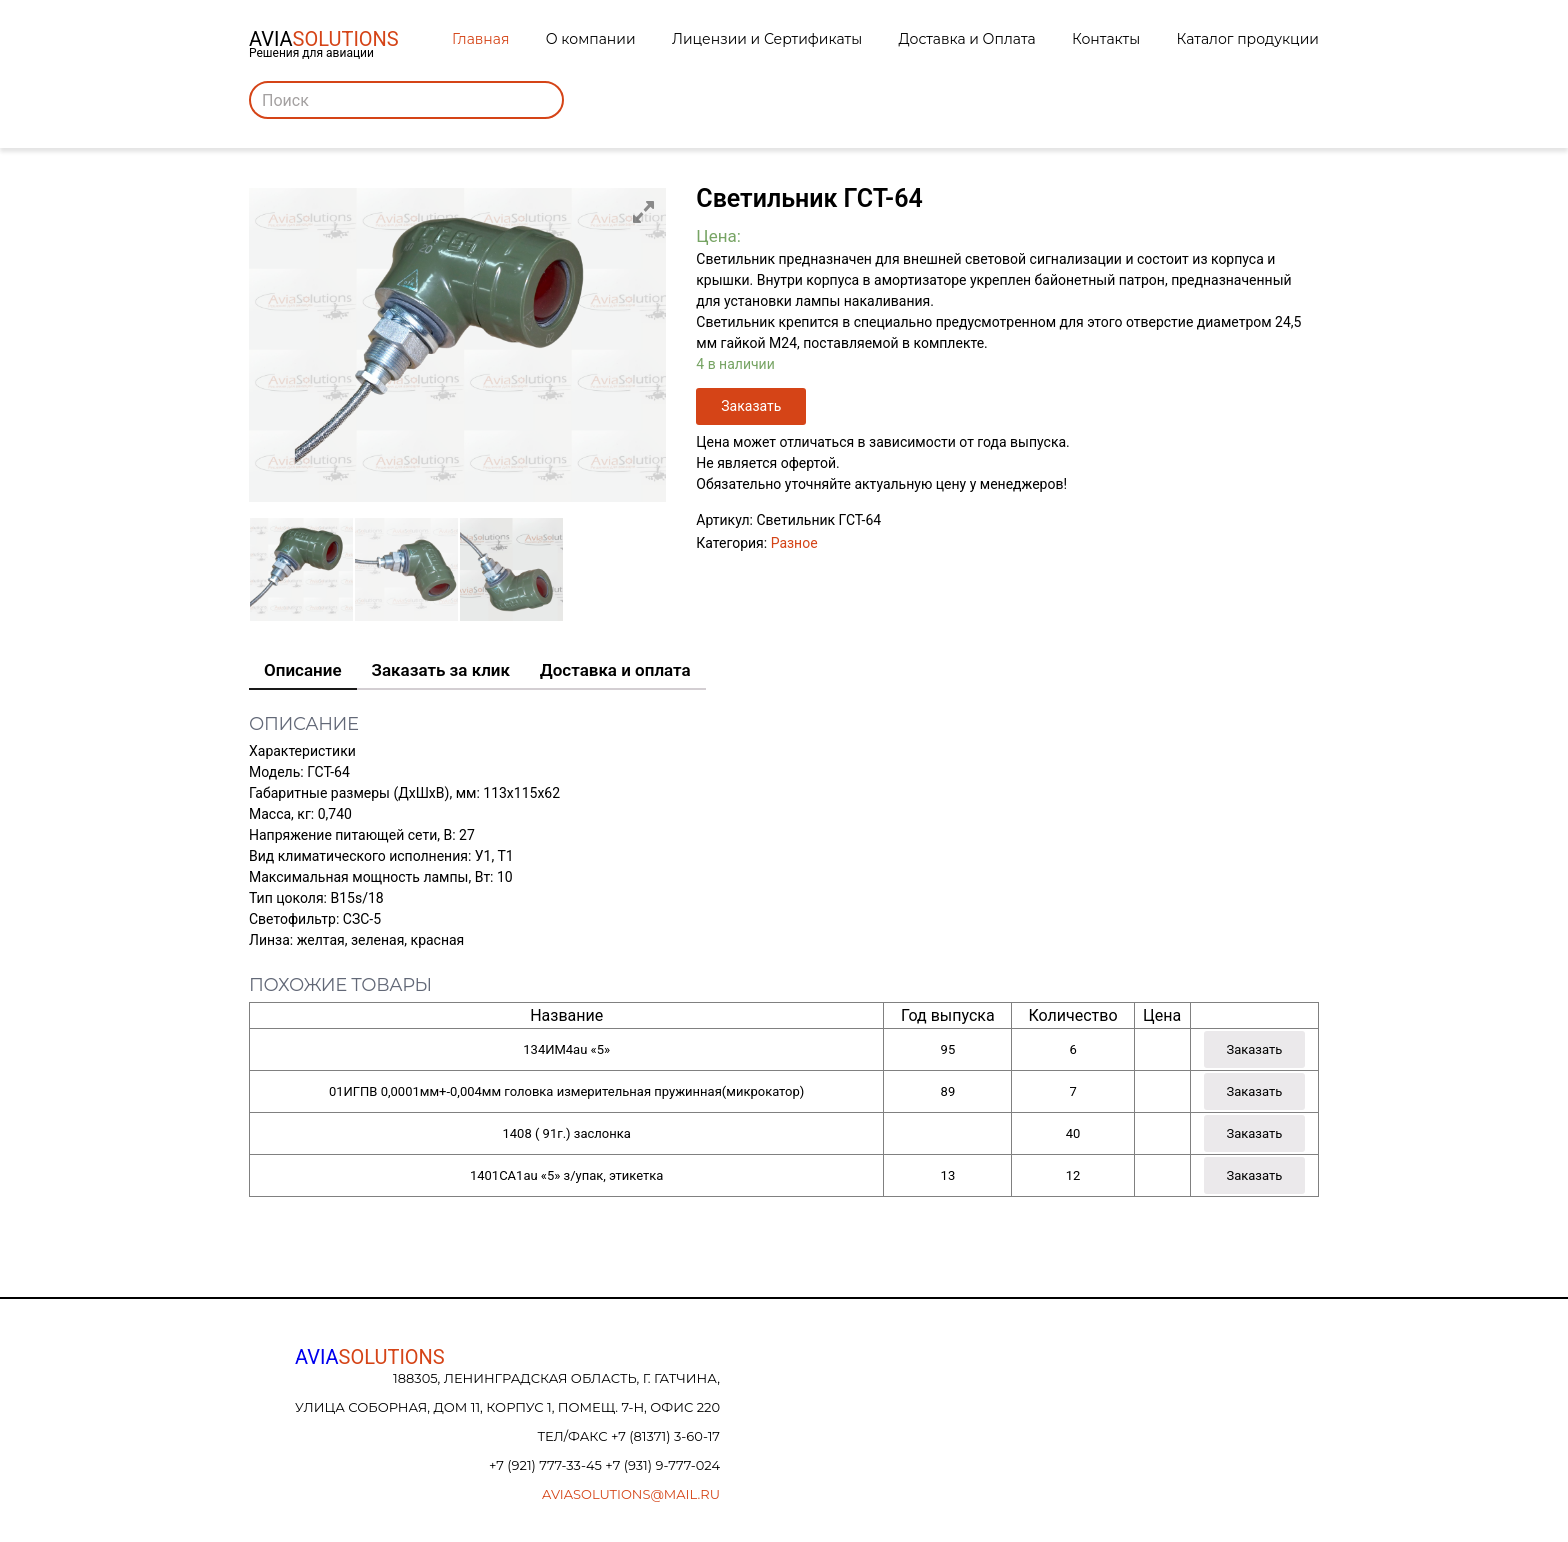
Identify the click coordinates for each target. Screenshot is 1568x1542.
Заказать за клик (441, 670)
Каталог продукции (1248, 39)
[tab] (303, 671)
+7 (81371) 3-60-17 (665, 1436)
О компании (591, 39)
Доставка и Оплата (967, 39)
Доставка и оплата (615, 670)
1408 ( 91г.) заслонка (566, 1133)
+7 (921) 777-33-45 (547, 1465)
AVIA (370, 1357)
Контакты (1106, 39)
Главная (480, 39)
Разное (794, 543)
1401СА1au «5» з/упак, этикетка (567, 1175)
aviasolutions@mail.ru (631, 1494)
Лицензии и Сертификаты (767, 39)
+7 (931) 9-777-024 (662, 1465)
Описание (303, 670)
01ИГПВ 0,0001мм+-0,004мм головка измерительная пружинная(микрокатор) (566, 1091)
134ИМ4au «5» (566, 1049)
